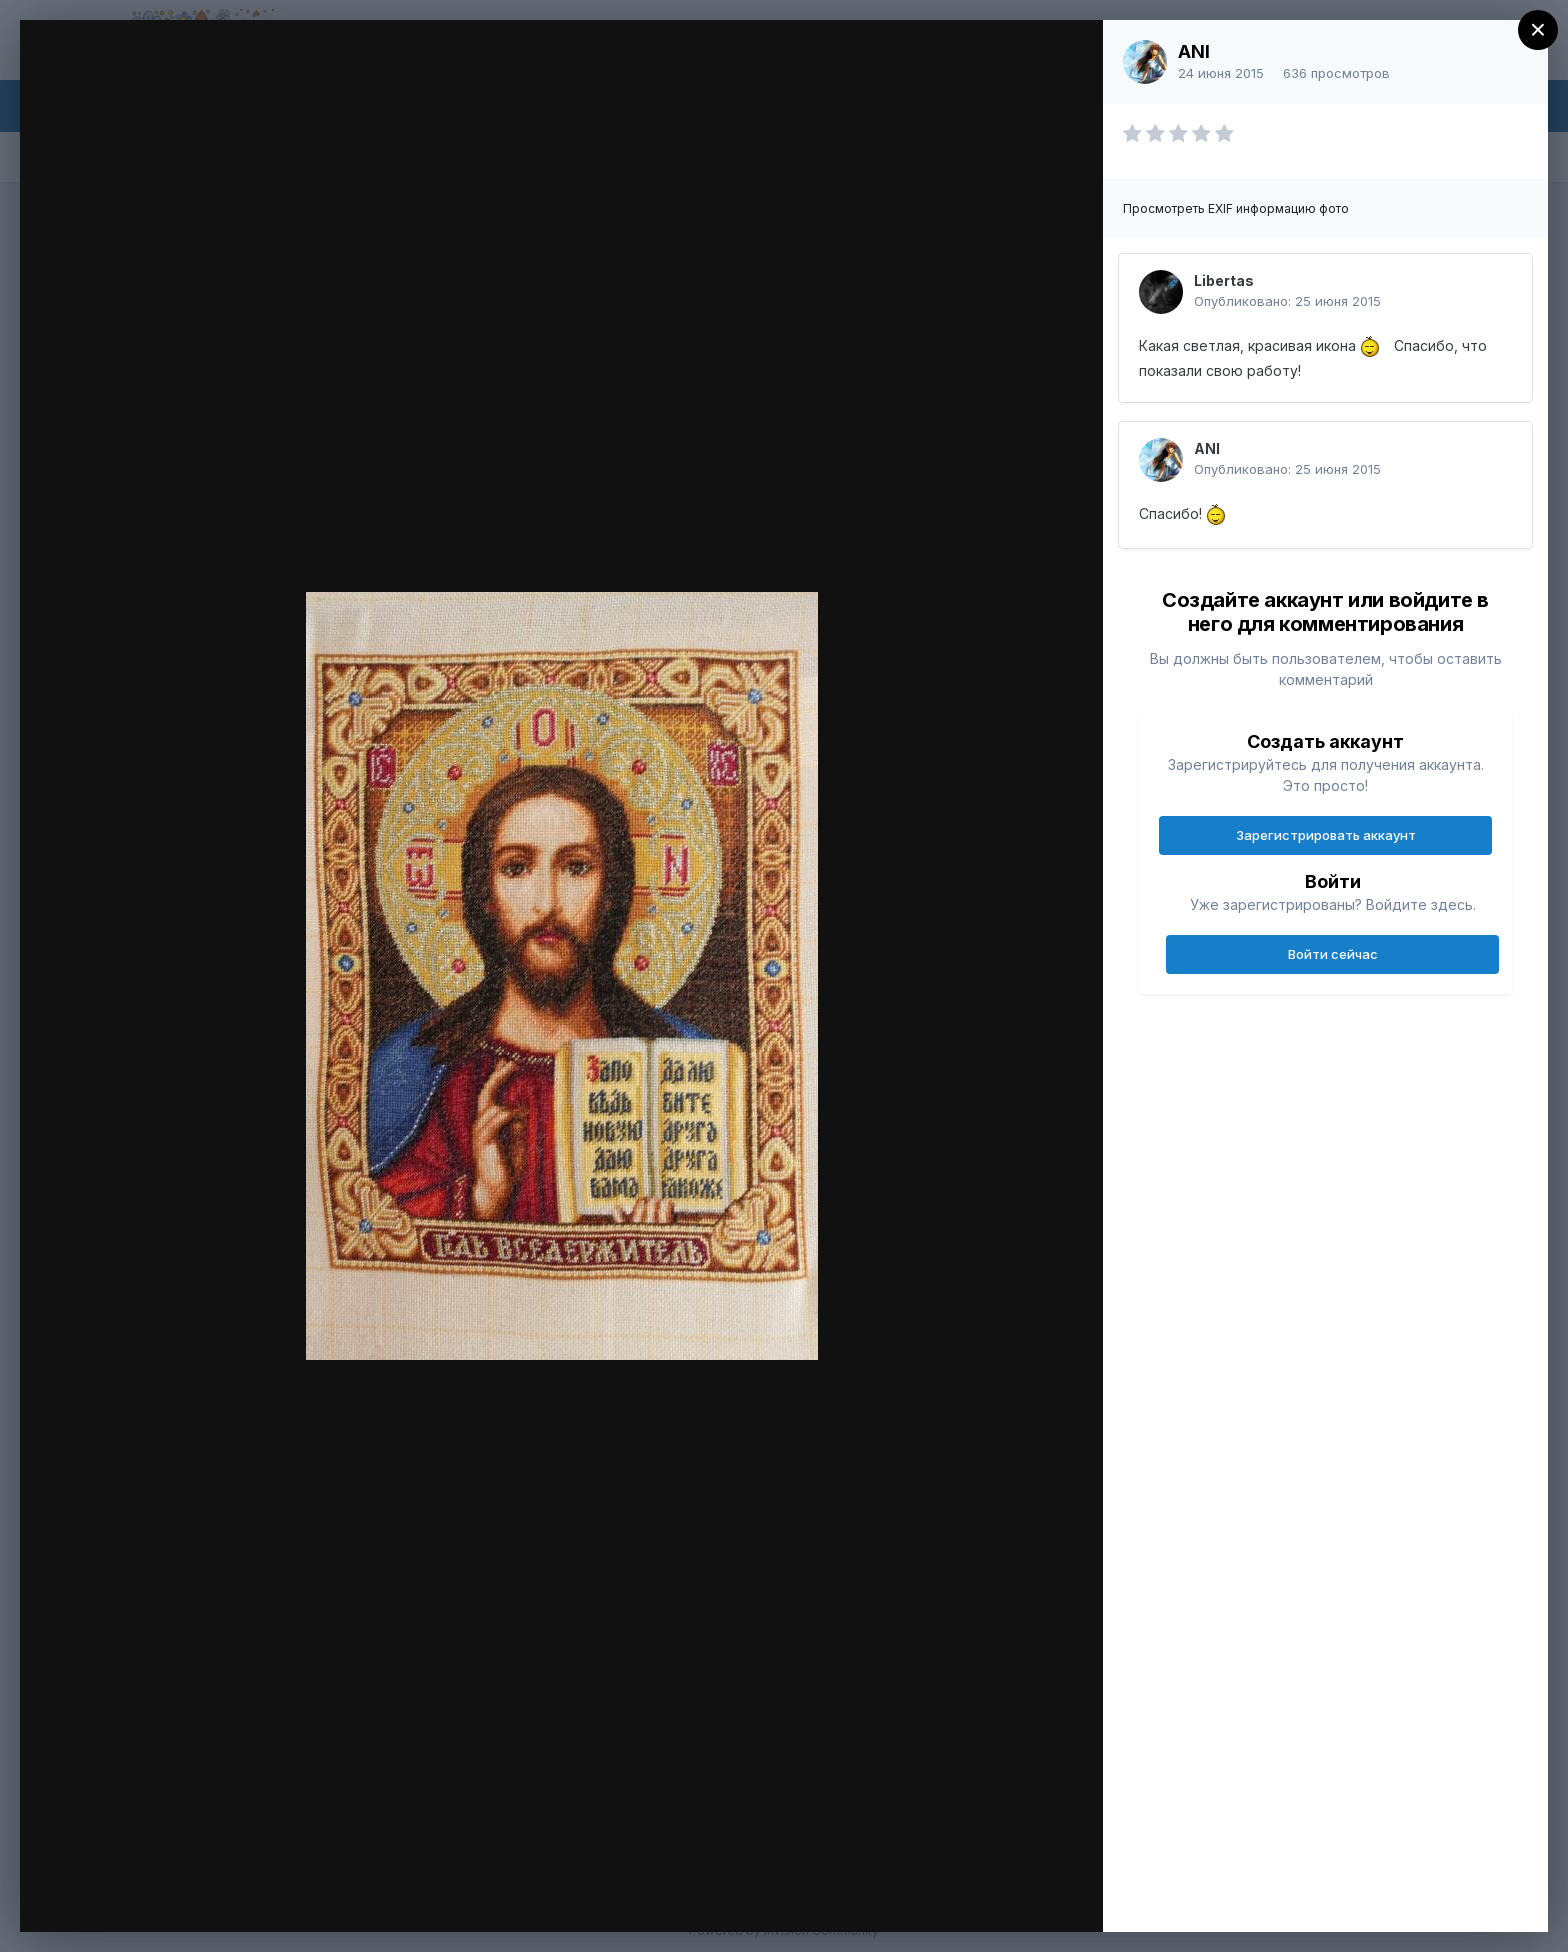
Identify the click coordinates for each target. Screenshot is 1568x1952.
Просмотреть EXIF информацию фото (1236, 208)
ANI (1194, 51)
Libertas (1224, 280)
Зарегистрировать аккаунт (1326, 835)
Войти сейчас (1333, 954)
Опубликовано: (1287, 301)
